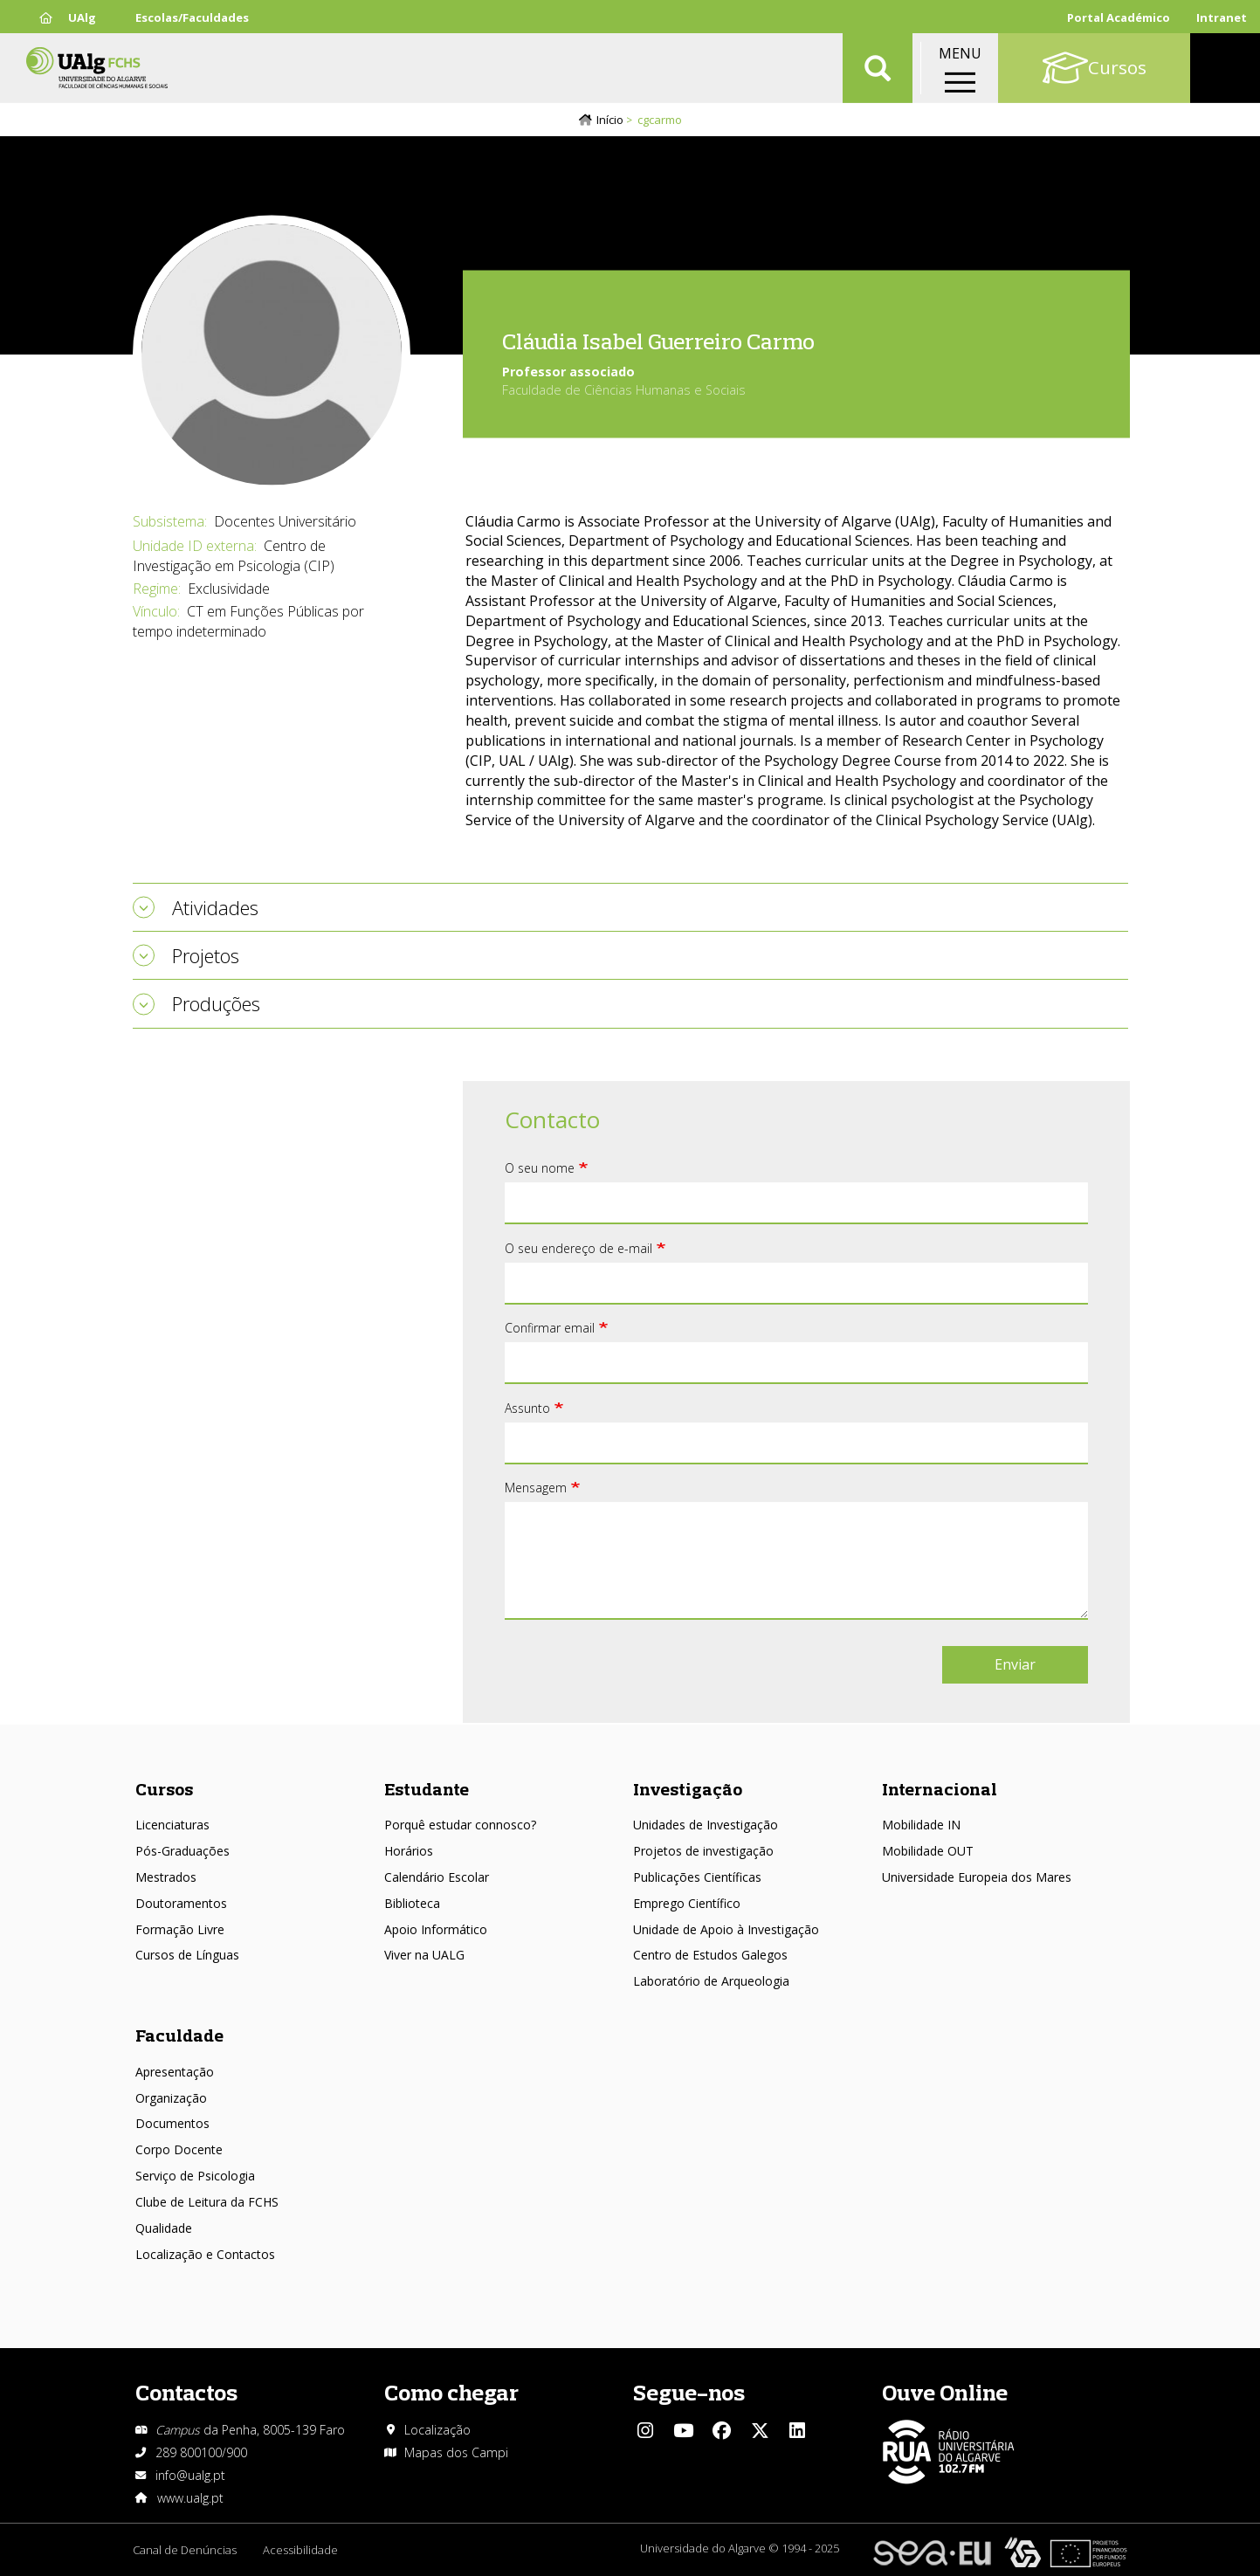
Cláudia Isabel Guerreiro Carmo (658, 340)
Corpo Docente (179, 2149)
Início (609, 119)
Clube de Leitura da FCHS (207, 2202)
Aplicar (877, 70)
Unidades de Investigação (705, 1824)
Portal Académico (1118, 17)
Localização (437, 2429)
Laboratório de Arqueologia (711, 1981)
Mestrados (165, 1877)
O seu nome (540, 1168)
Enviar (1015, 1664)
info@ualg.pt (190, 2475)
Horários (408, 1850)
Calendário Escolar (436, 1877)
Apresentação (174, 2071)
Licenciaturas (172, 1824)
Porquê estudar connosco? (460, 1824)
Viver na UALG (424, 1954)
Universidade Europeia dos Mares (976, 1877)
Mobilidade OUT (928, 1850)
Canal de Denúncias (185, 2550)
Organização (171, 2098)
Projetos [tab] (205, 955)
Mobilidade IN (921, 1824)
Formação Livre (179, 1929)
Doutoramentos (181, 1903)
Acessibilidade (300, 2550)
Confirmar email (550, 1327)
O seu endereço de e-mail (578, 1248)
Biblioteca (412, 1903)
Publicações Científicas (697, 1877)
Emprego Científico (686, 1903)
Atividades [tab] (215, 907)
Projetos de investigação (703, 1850)
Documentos (172, 2123)
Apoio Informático (435, 1929)
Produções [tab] (216, 1003)
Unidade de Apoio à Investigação (726, 1929)
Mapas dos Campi (456, 2452)
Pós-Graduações (182, 1850)
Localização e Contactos (205, 2254)
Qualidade (163, 2228)
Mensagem (536, 1487)
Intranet (1221, 17)
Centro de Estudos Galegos (710, 1954)
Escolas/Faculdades (192, 17)
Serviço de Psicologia (195, 2175)
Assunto (527, 1408)
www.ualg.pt (190, 2498)
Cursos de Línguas (187, 1954)
